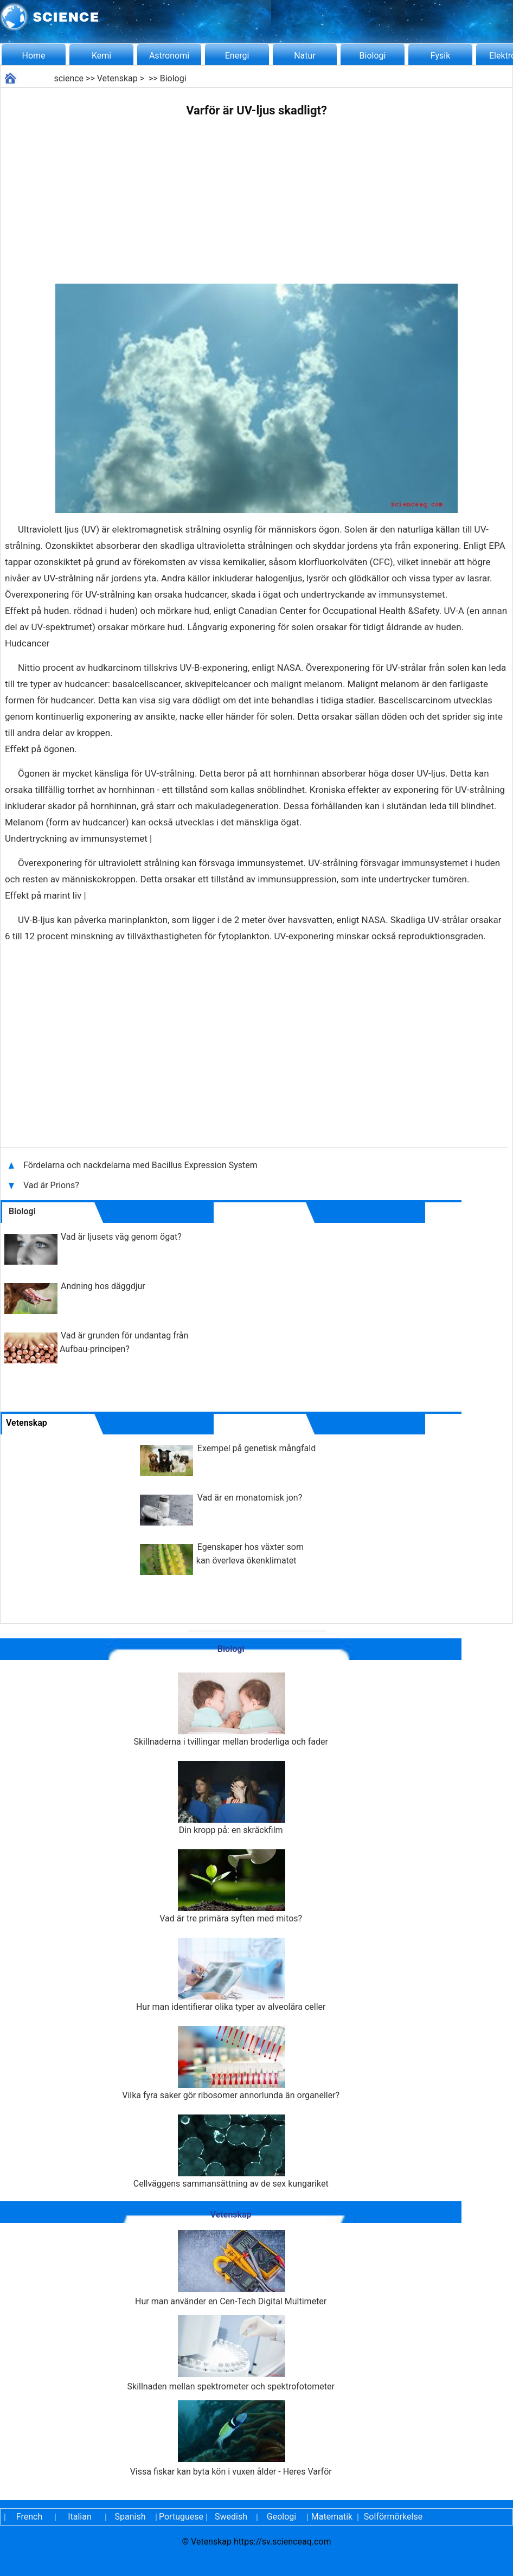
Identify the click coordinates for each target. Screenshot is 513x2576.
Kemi (101, 55)
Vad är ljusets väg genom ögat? (121, 1237)
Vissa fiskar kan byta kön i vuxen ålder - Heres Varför (231, 2438)
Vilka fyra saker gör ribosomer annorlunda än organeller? (230, 2063)
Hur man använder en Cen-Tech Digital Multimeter (230, 2268)
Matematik (331, 2516)
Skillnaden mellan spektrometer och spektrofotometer (231, 2353)
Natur (305, 55)
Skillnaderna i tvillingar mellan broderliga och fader (230, 1710)
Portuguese (180, 2516)
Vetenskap (117, 78)
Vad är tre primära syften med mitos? (230, 1886)
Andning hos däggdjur (103, 1286)
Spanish (130, 2516)
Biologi (373, 55)
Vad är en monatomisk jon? (249, 1497)
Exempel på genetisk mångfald (256, 1448)
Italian (80, 2516)
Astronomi (169, 55)
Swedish (231, 2516)
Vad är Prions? (52, 1185)
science (69, 78)
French (29, 2516)
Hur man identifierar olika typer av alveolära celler (231, 1975)
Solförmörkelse (393, 2516)
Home (33, 55)
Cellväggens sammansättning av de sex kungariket (231, 2151)
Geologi (281, 2516)
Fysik (440, 55)
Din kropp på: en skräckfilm (231, 1798)
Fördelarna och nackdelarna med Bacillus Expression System (140, 1165)
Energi (237, 55)
